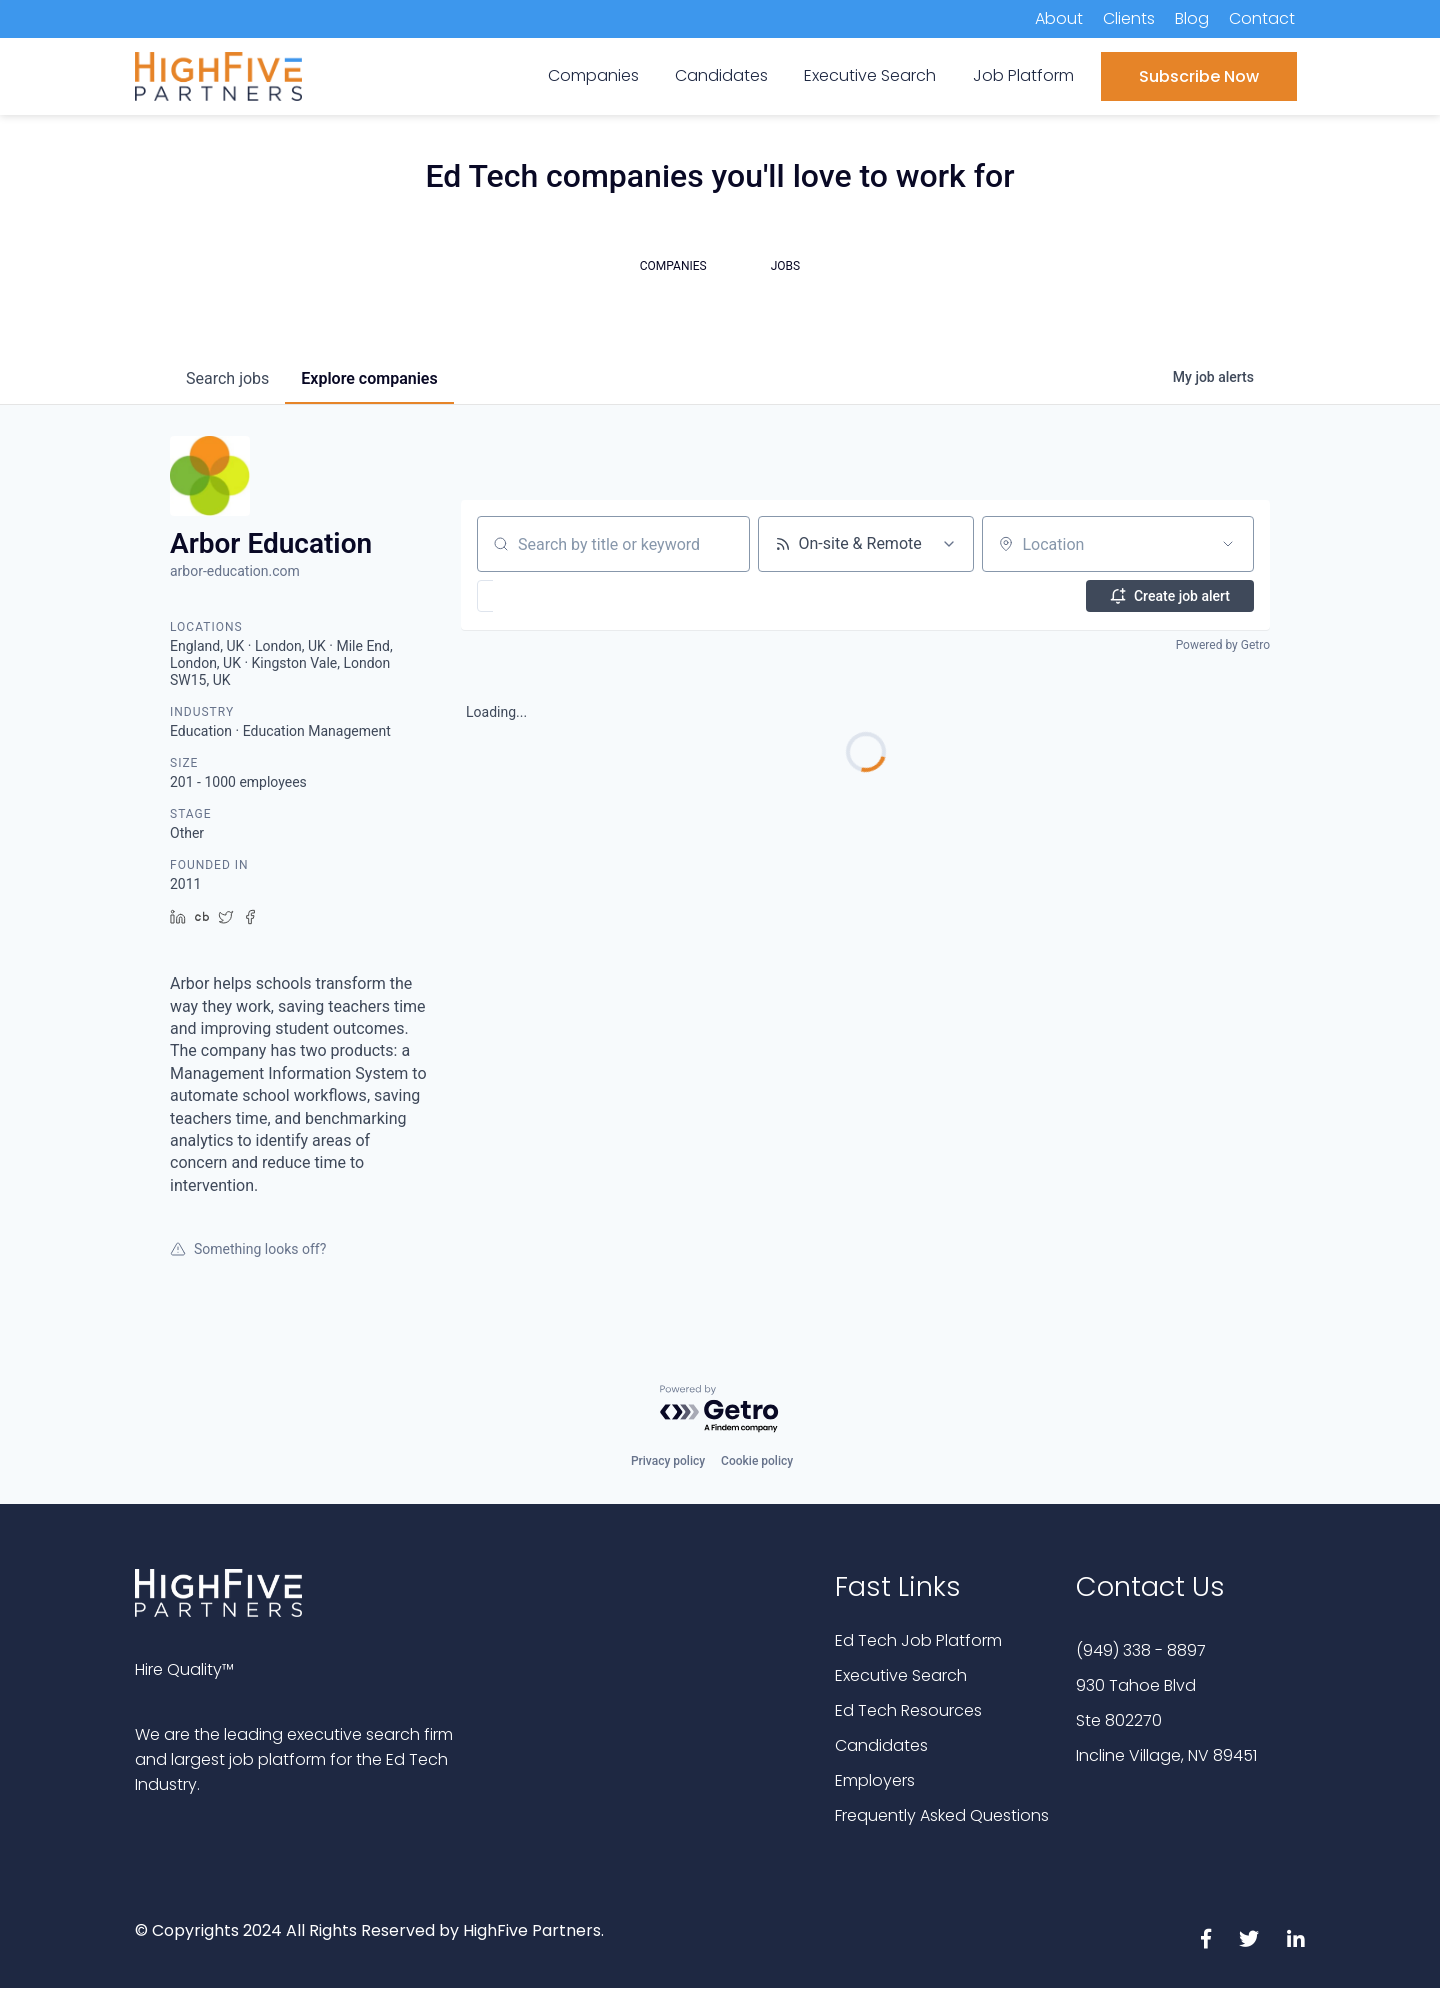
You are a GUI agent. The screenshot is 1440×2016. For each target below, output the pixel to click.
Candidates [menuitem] (721, 75)
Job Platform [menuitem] (1023, 75)
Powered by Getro (1223, 645)
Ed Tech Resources (908, 1710)
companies (369, 378)
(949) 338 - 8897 (1141, 1650)
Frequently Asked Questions (942, 1815)
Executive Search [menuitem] (870, 75)
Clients (1129, 18)
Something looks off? (248, 1249)
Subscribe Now (1199, 76)
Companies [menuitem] (593, 75)
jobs (227, 378)
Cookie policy (757, 1461)
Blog (1192, 18)
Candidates (881, 1745)
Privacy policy (668, 1461)
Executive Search (901, 1675)
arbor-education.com (235, 571)
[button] (543, 596)
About (1059, 18)
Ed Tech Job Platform (918, 1640)
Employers (875, 1780)
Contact (1262, 18)
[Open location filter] (1228, 544)
